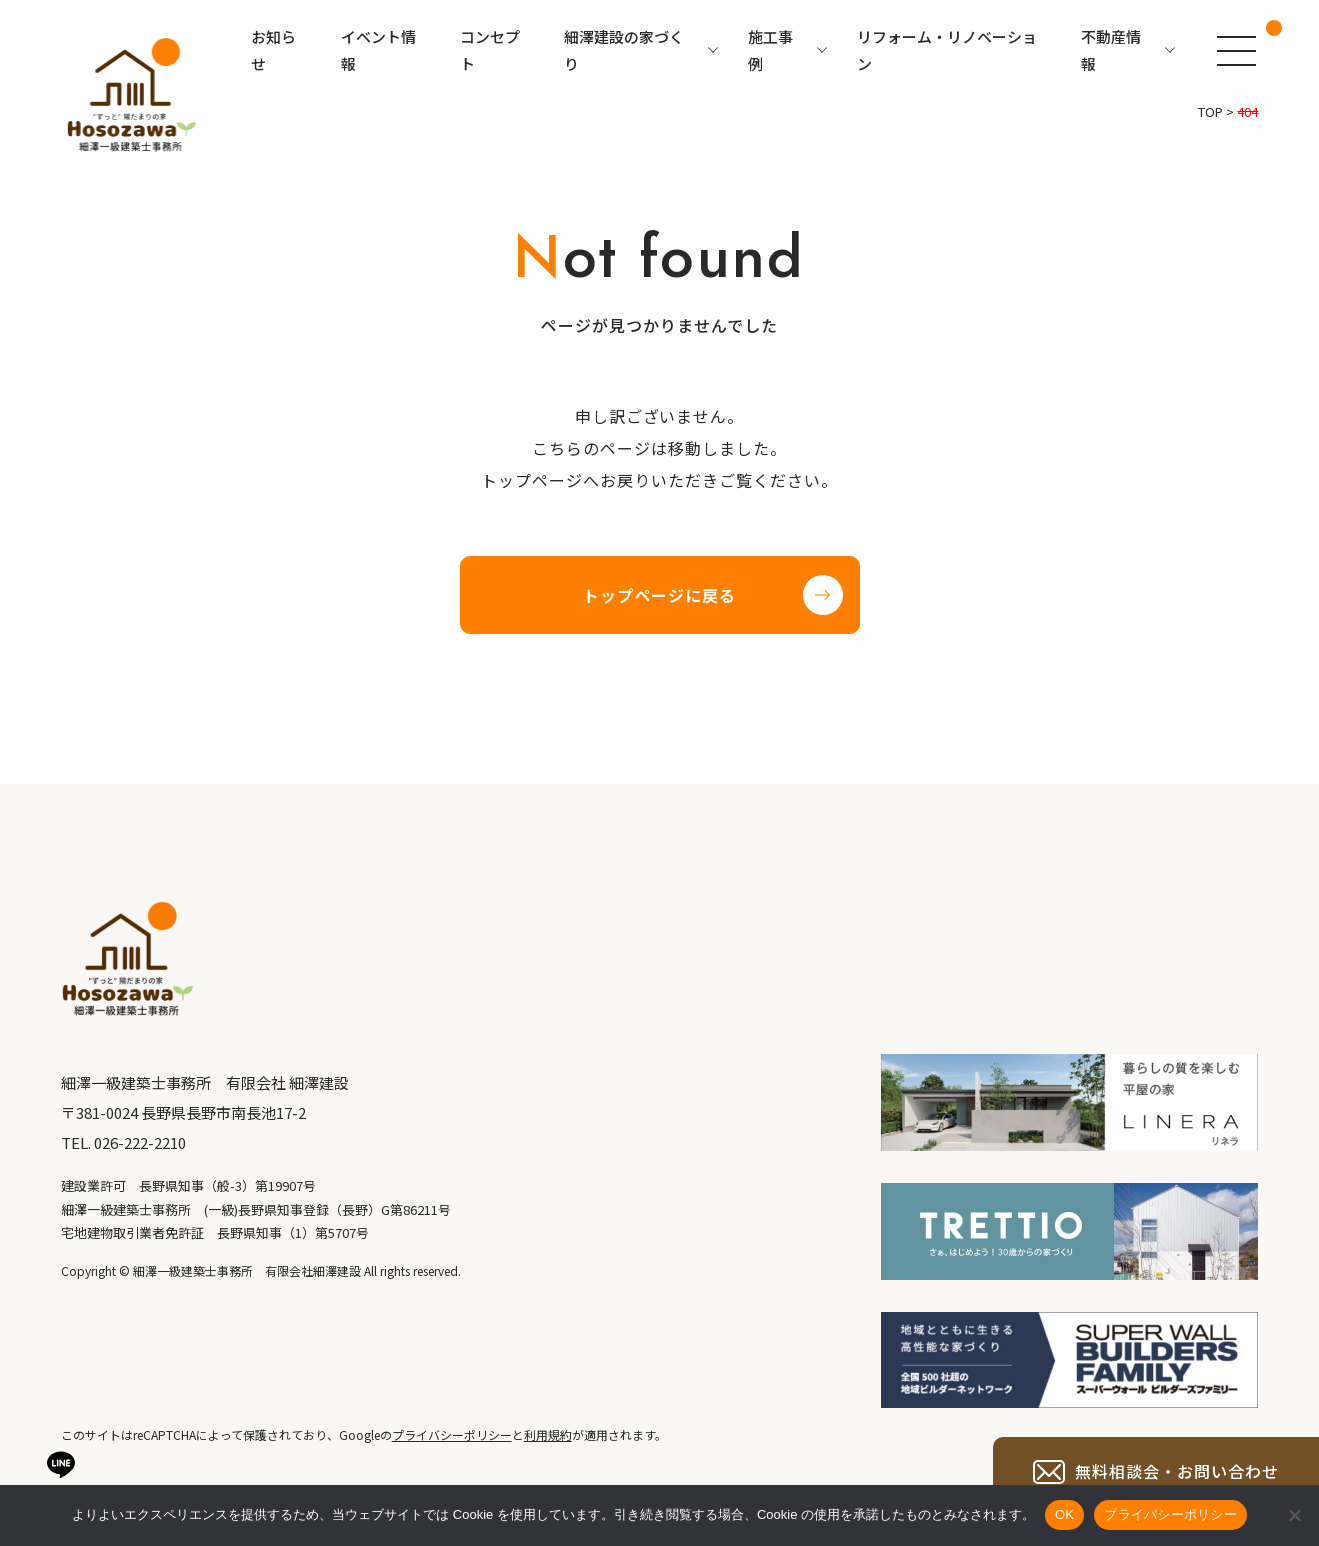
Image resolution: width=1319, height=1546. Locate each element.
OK (1064, 1514)
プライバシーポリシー (1170, 1514)
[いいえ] (1294, 1515)
